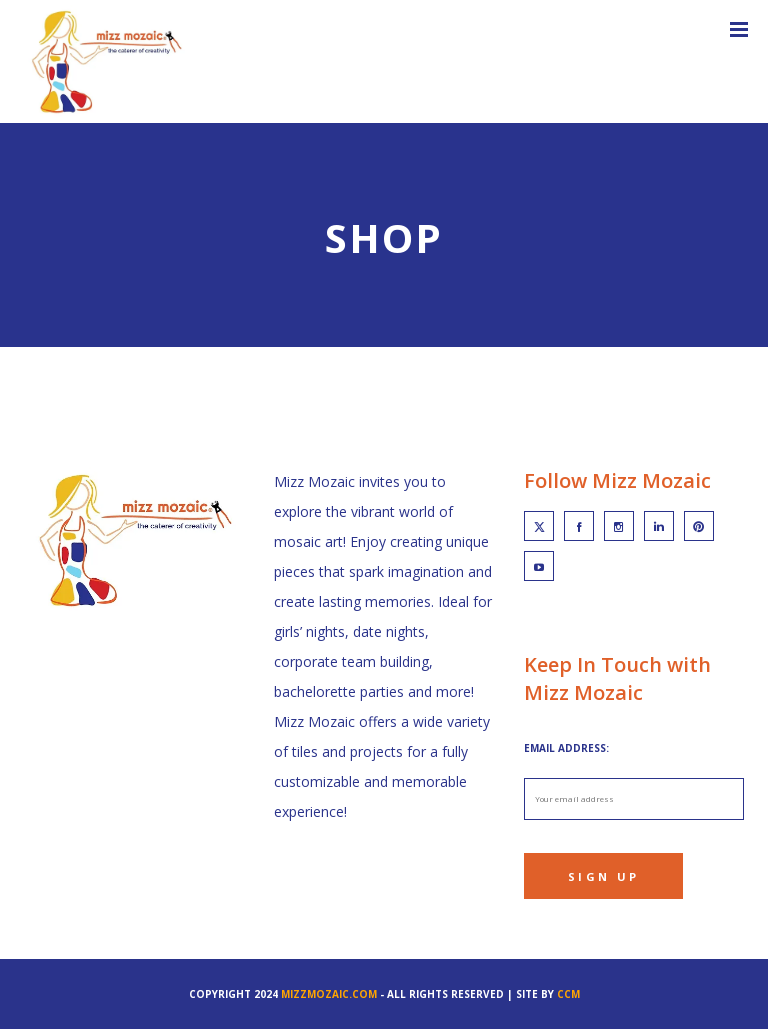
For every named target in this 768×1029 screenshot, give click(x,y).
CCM (568, 994)
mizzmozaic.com (329, 994)
